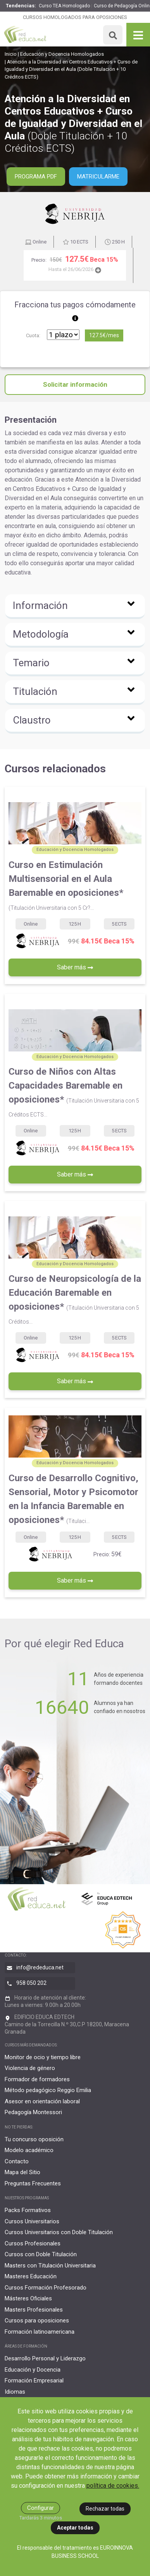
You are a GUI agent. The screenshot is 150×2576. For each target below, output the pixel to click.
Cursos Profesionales (32, 2243)
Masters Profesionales (34, 2309)
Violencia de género (30, 2068)
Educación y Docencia (32, 2369)
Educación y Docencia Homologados (62, 54)
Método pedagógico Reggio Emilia (48, 2090)
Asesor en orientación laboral (42, 2101)
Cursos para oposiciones (37, 2320)
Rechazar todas (105, 2509)
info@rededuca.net (40, 1967)
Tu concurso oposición (34, 2139)
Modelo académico (29, 2150)
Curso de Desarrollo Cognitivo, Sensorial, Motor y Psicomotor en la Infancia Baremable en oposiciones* (73, 1499)
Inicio (11, 54)
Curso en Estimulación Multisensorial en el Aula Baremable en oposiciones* (66, 885)
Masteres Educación (31, 2276)
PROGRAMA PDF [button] (36, 176)
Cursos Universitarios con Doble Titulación (59, 2232)
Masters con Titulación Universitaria (50, 2265)
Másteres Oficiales (28, 2298)
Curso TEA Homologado (64, 6)
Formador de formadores (37, 2079)
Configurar (40, 2507)
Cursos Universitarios (32, 2221)
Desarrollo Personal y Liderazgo (45, 2358)
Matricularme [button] (98, 176)
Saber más (75, 967)
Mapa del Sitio (22, 2172)
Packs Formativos (28, 2210)
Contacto (17, 2161)
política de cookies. (112, 2485)
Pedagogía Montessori (33, 2112)
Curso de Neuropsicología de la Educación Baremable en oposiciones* (75, 1299)
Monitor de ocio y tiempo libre (43, 2057)
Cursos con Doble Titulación (41, 2254)
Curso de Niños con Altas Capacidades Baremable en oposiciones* (74, 1092)
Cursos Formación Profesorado (45, 2287)
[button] (75, 606)
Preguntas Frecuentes (33, 2183)
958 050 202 (31, 1983)
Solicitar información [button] (75, 384)
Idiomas (15, 2391)
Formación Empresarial (34, 2380)
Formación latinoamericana (39, 2331)
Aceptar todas (75, 2528)
